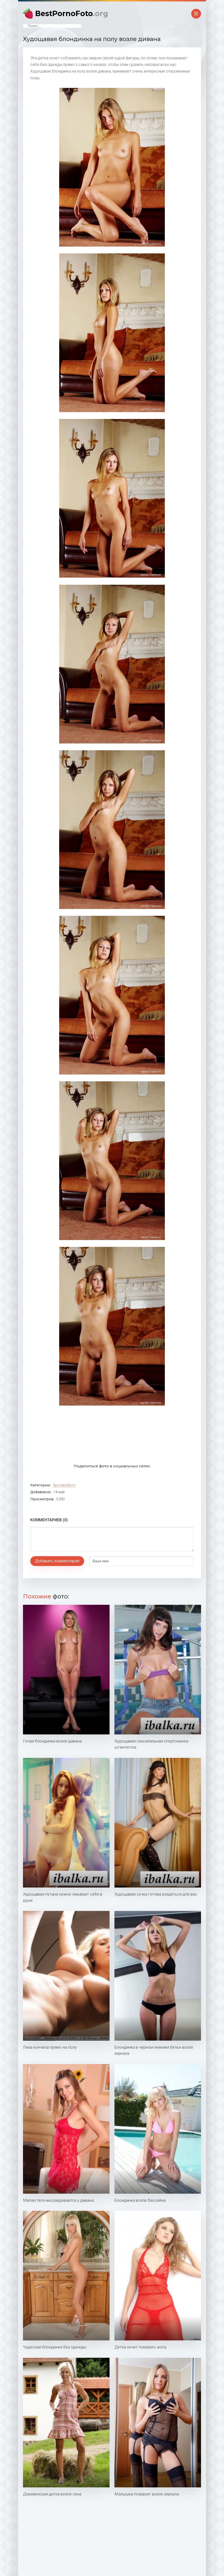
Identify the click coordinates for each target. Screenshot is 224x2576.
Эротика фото (64, 1485)
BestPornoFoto (71, 13)
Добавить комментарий (57, 1561)
